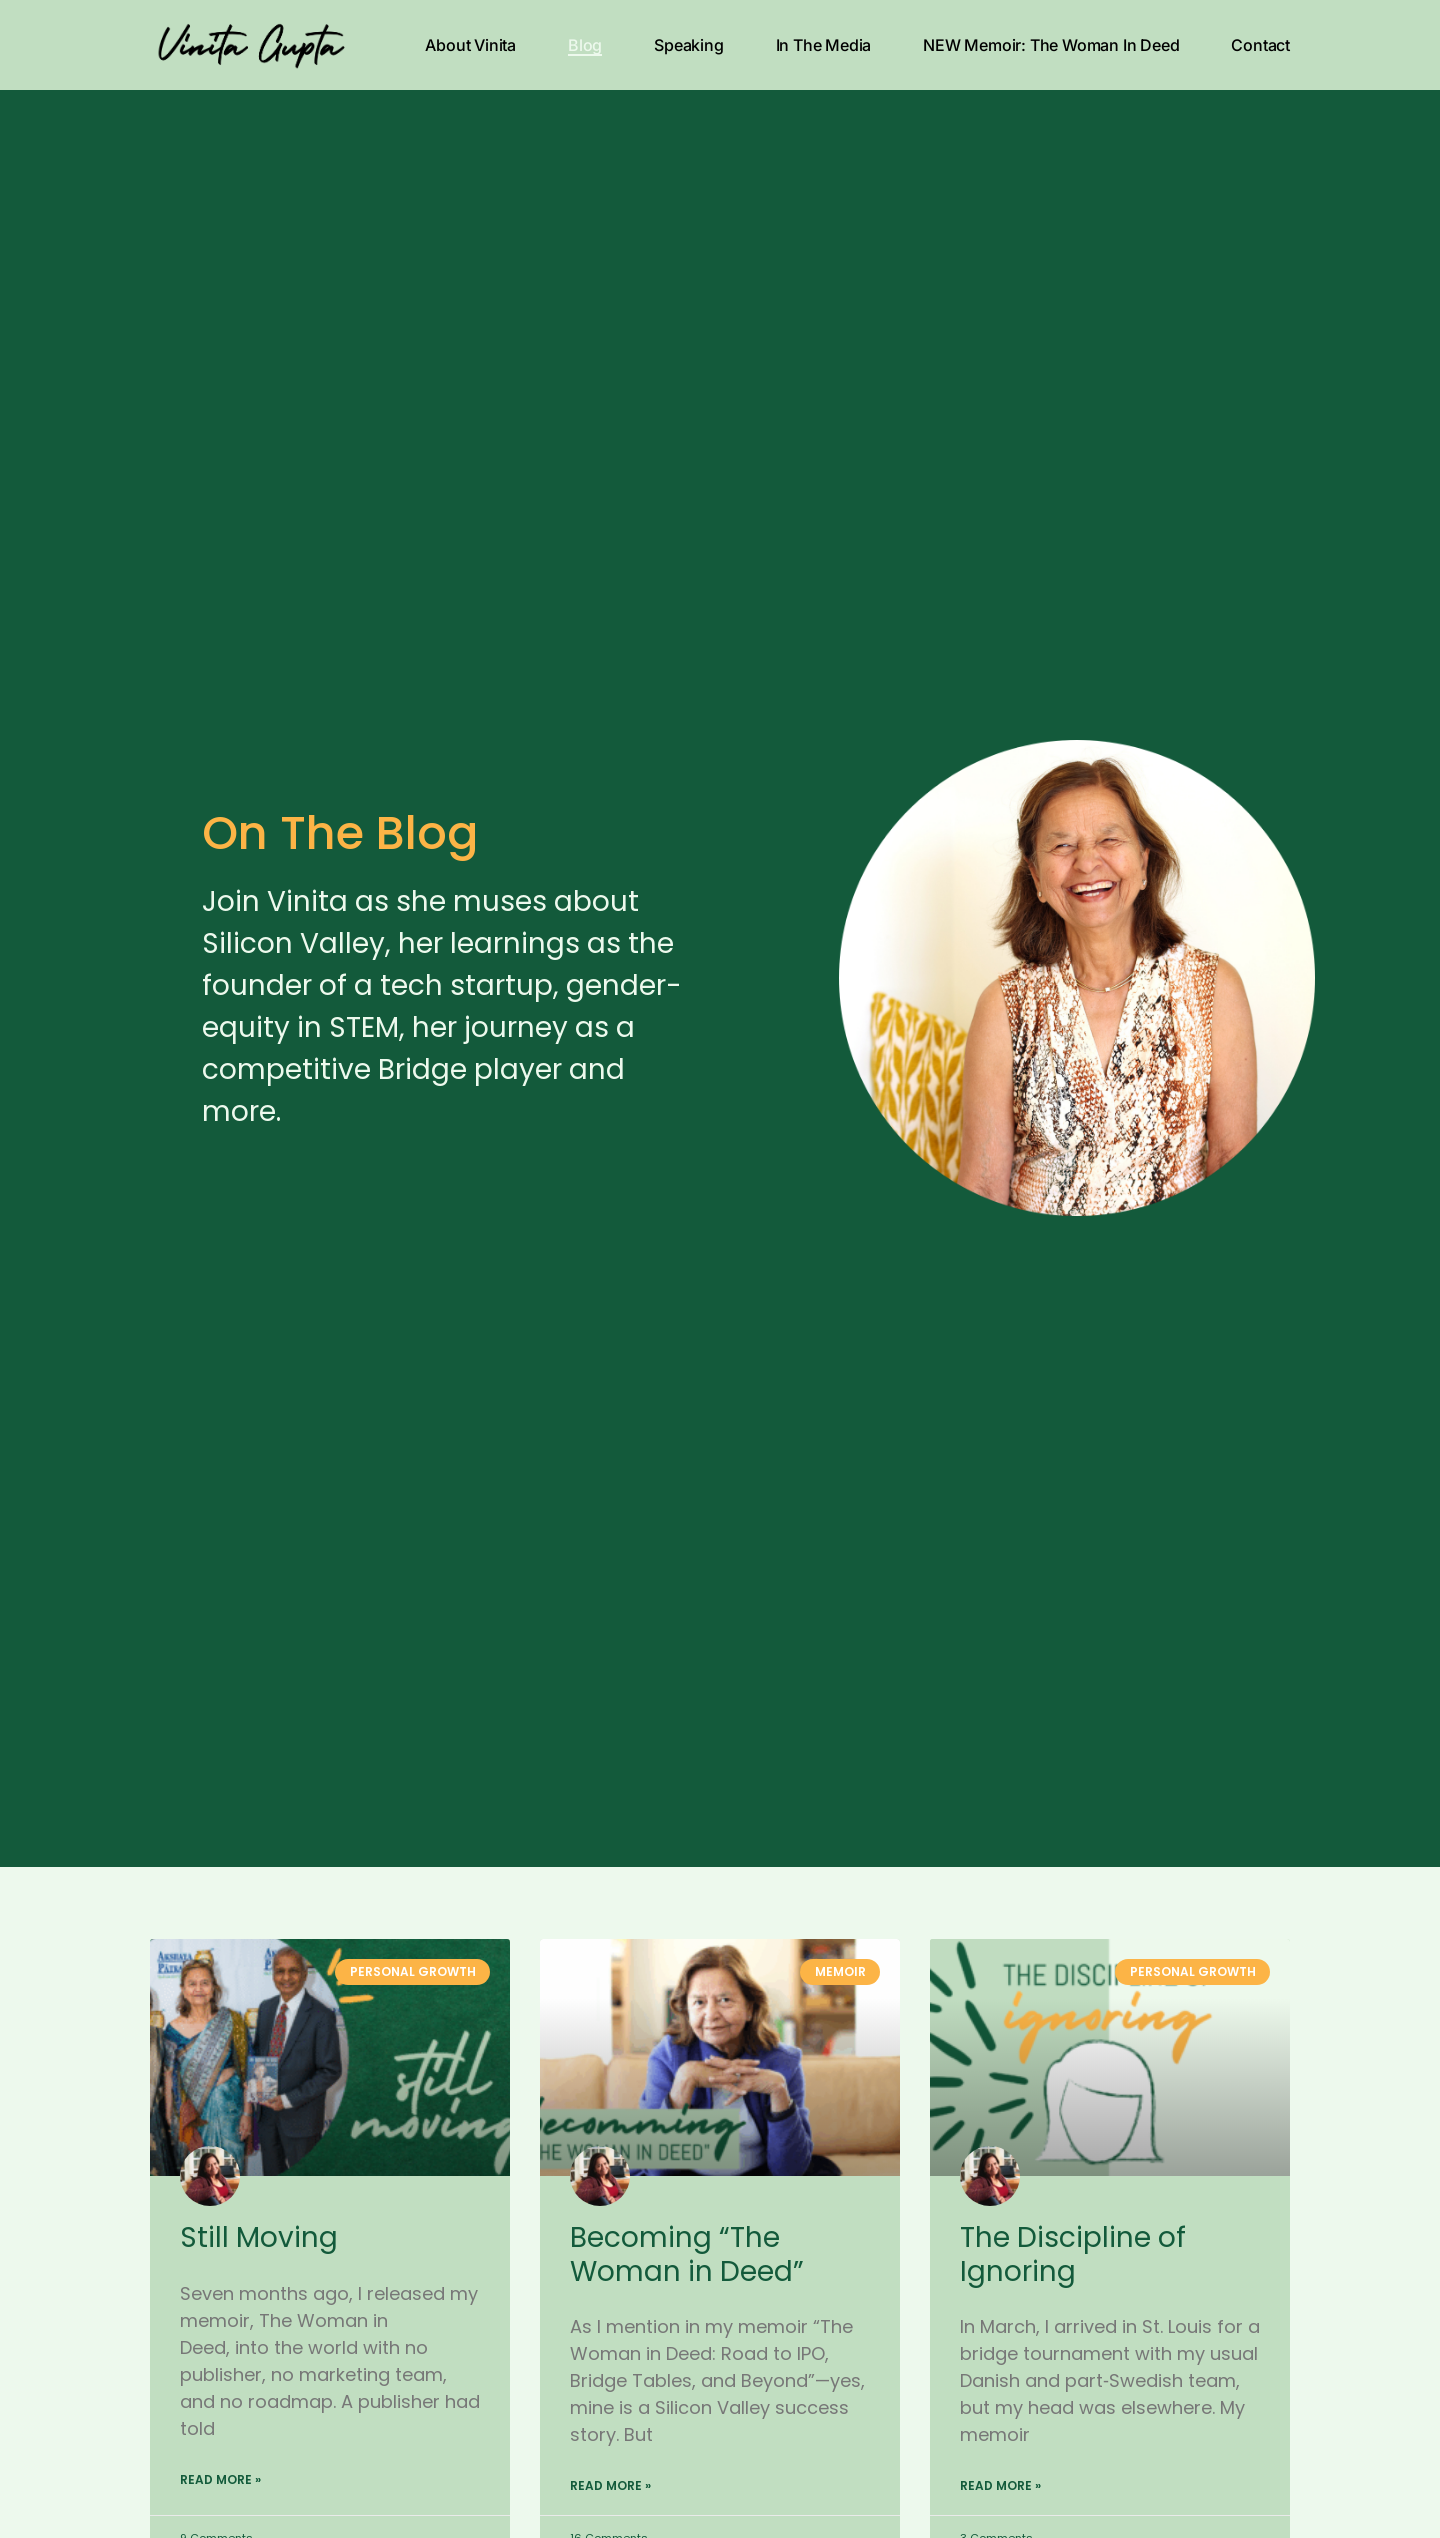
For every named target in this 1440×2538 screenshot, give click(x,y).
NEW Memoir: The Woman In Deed (1051, 45)
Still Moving (259, 2237)
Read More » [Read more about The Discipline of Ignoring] (1000, 2485)
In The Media (824, 45)
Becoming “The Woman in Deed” (687, 2254)
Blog (585, 45)
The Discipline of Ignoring (1073, 2254)
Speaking (688, 45)
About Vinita (470, 45)
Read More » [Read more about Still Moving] (220, 2479)
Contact (1260, 45)
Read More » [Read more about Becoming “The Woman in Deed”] (610, 2485)
